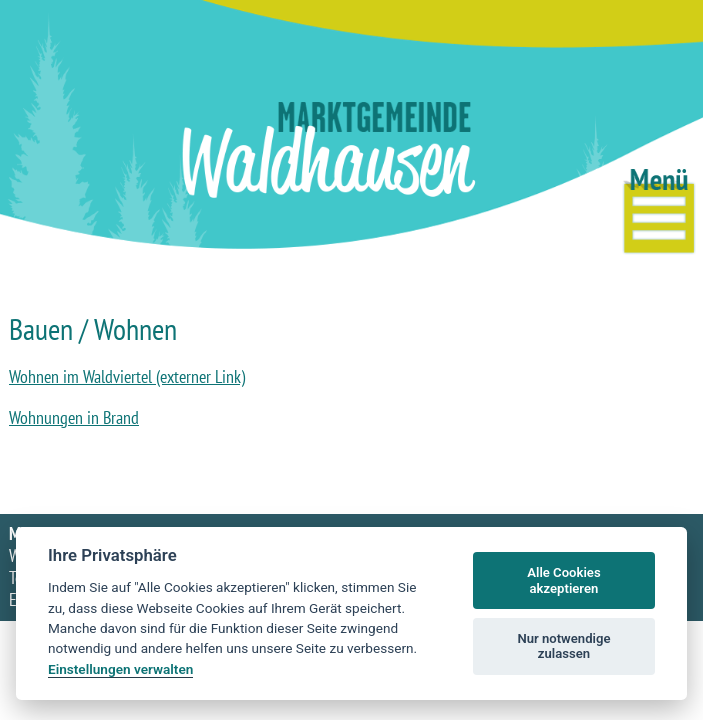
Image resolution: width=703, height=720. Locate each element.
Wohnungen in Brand (74, 417)
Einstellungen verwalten (120, 669)
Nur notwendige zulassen (563, 646)
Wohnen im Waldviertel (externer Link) (127, 376)
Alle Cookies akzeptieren (563, 580)
